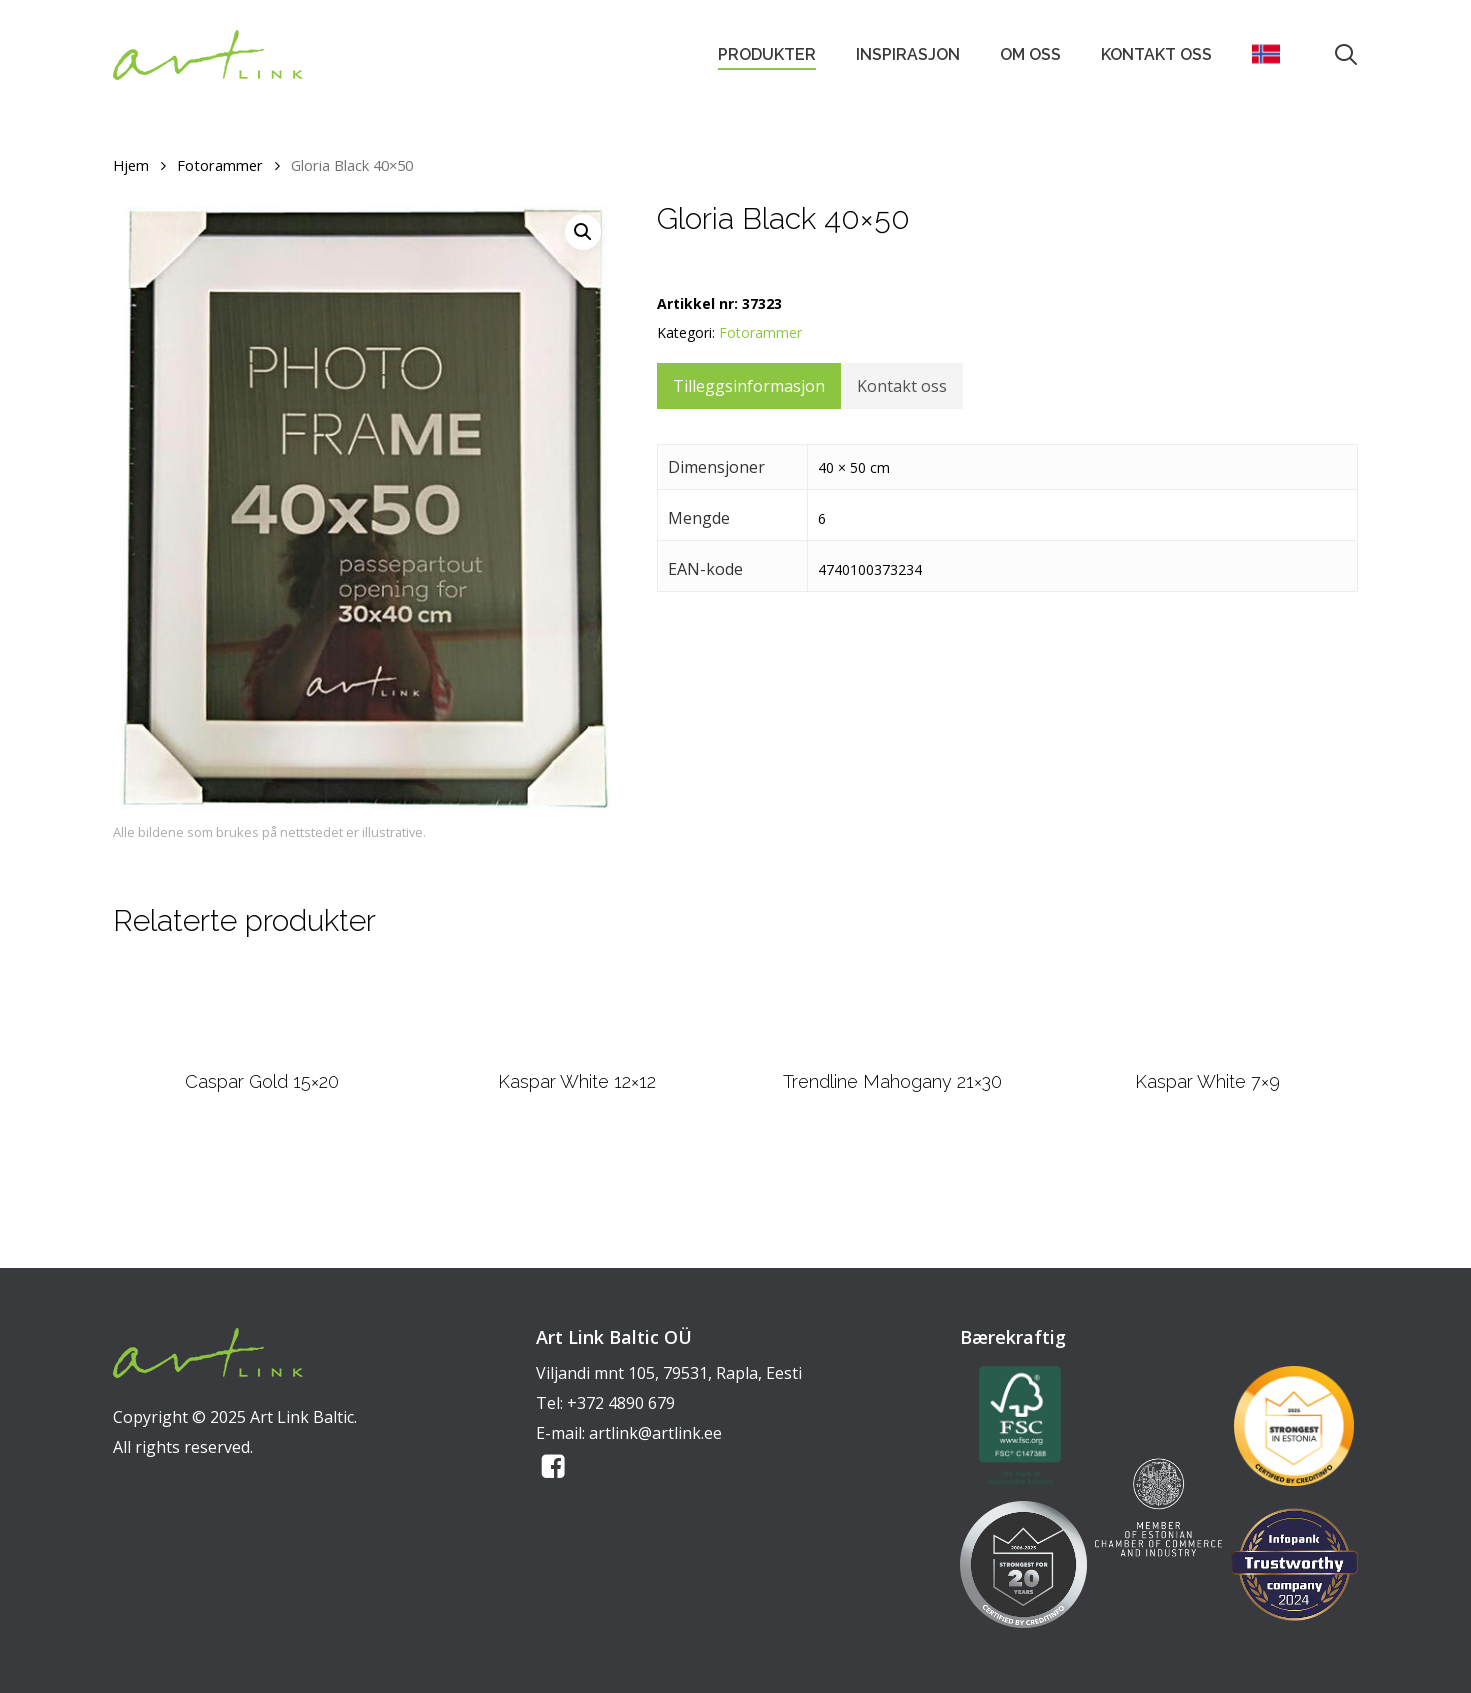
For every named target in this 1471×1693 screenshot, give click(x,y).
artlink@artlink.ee (655, 1433)
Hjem (131, 165)
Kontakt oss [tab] (902, 386)
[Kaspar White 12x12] (577, 1060)
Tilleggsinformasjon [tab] (749, 386)
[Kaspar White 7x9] (1207, 1061)
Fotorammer (220, 165)
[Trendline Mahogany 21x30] (892, 1061)
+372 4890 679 (621, 1403)
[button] (583, 232)
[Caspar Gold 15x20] (262, 1060)
